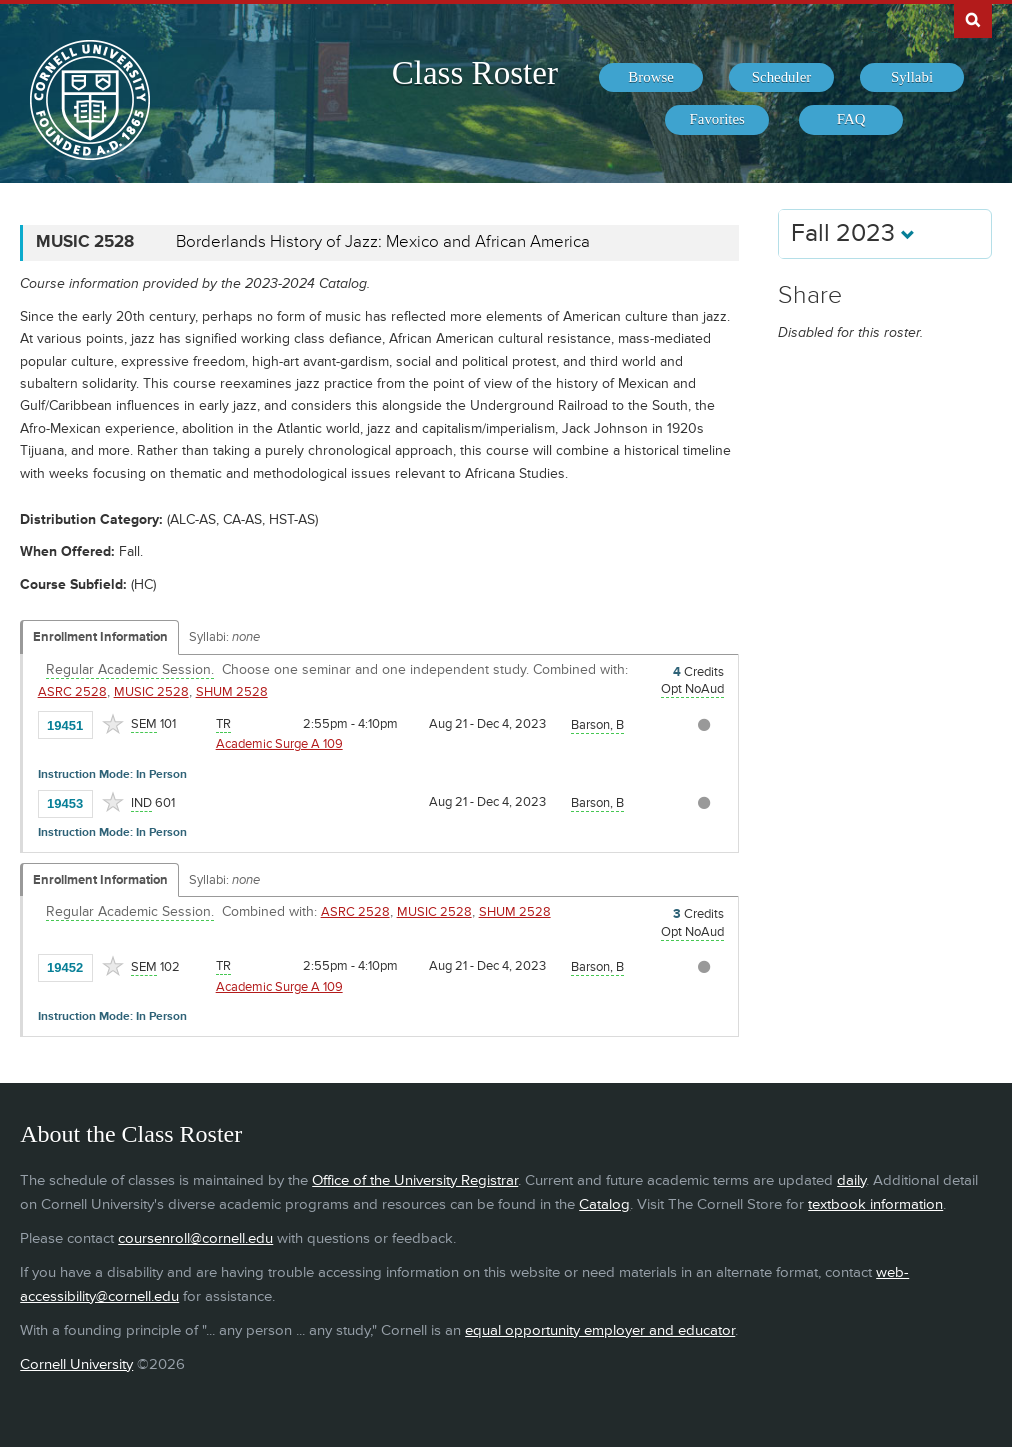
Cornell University (76, 1364)
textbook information (875, 1204)
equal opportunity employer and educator (600, 1330)
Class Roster (475, 73)
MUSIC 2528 (151, 692)
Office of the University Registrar (415, 1180)
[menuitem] (651, 78)
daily (851, 1180)
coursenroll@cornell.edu (195, 1238)
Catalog (604, 1204)
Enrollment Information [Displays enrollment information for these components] (100, 637)
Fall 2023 (853, 233)
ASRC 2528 (72, 692)
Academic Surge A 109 (279, 744)
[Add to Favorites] (113, 724)
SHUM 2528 (232, 692)
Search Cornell (973, 19)
